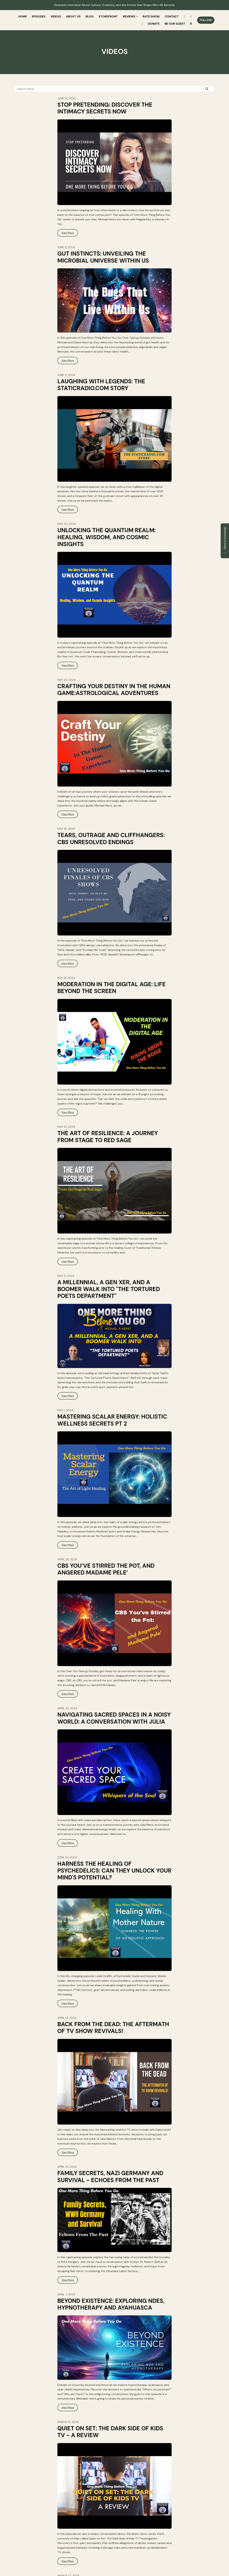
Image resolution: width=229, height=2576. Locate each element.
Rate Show (151, 16)
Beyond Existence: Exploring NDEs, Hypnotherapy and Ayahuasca (111, 2304)
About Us (73, 16)
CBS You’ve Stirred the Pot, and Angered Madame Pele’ (106, 1569)
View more (67, 232)
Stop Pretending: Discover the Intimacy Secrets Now (104, 108)
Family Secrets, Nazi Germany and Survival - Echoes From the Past (110, 2176)
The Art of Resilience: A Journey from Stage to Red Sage (107, 1136)
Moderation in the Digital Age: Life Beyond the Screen (111, 987)
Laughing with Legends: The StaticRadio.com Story (101, 385)
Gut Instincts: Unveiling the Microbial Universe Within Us (103, 257)
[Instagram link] (191, 16)
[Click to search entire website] (191, 23)
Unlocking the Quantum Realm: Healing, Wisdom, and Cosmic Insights (106, 537)
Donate (154, 24)
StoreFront (108, 16)
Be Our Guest (175, 24)
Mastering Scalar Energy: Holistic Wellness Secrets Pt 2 (112, 1420)
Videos (56, 16)
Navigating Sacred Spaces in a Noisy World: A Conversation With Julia (114, 1718)
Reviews (129, 16)
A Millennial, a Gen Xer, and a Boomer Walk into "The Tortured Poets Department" (108, 1289)
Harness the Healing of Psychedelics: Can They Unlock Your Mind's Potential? (114, 1870)
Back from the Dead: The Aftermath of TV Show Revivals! (113, 2027)
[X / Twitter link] (184, 16)
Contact (172, 16)
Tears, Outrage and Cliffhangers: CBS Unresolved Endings (111, 838)
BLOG (90, 16)
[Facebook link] (142, 23)
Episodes (39, 16)
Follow (206, 20)
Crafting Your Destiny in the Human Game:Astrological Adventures (113, 689)
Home (22, 16)
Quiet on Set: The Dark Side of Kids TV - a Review (110, 2432)
